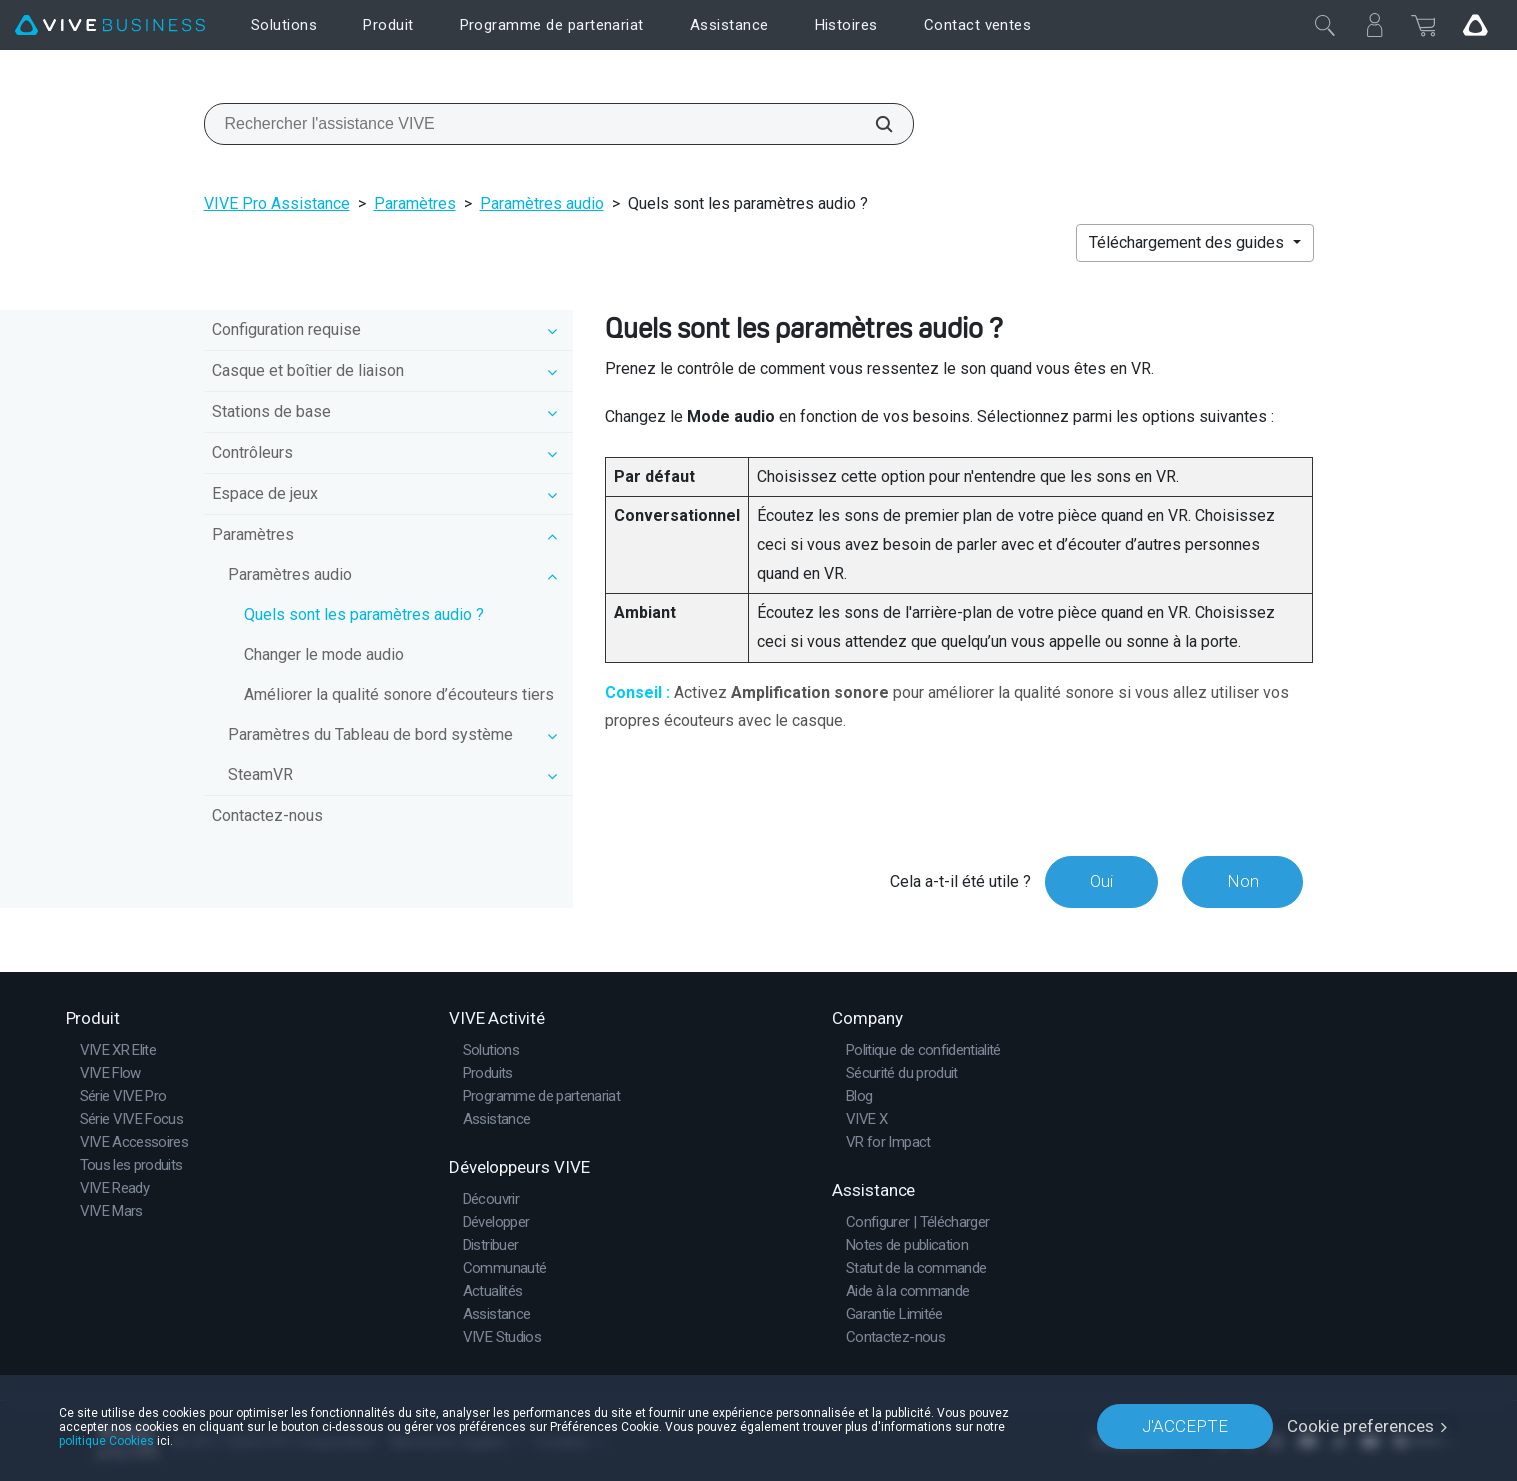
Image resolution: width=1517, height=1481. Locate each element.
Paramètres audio (542, 203)
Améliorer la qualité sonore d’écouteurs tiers (399, 694)
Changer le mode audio (324, 654)
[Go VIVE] (1475, 25)
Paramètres (415, 203)
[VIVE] (110, 25)
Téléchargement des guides (1188, 242)
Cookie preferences (1360, 1426)
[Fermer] (1325, 25)
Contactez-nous (267, 815)
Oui (1100, 881)
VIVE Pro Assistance (277, 203)
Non (1242, 881)
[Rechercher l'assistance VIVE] (873, 124)
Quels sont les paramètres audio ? (364, 614)
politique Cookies (106, 1440)
